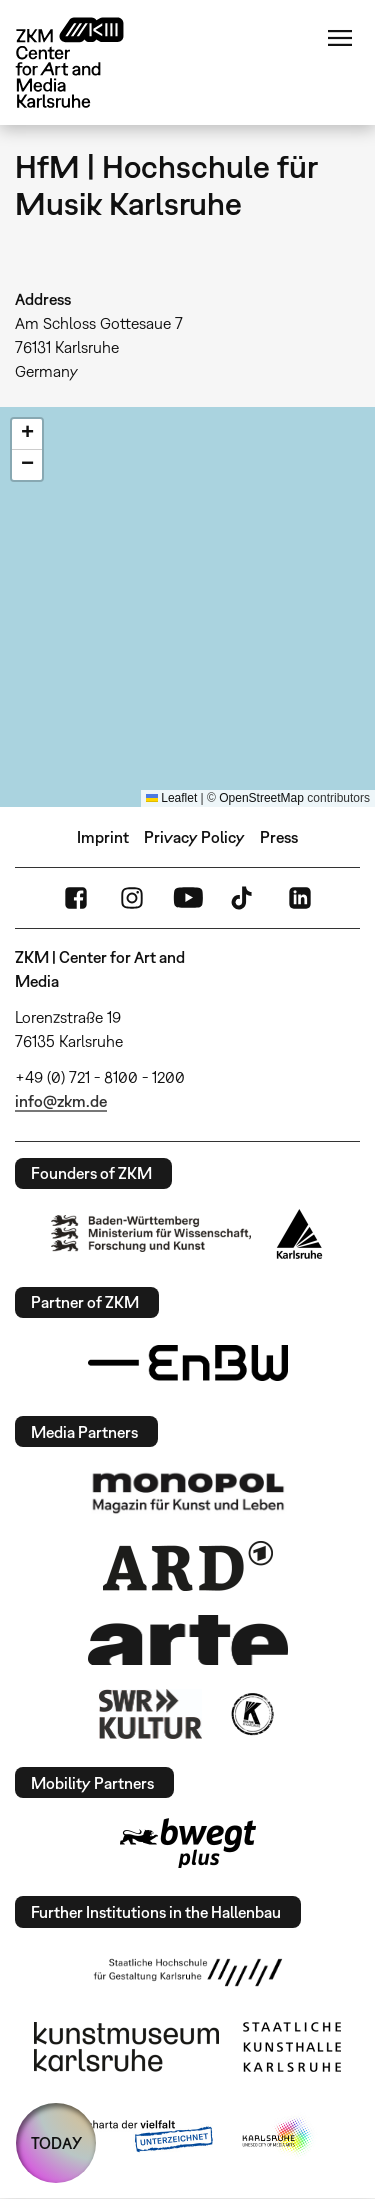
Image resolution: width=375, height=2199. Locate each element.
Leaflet (171, 798)
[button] (27, 434)
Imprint (103, 837)
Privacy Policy (194, 837)
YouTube (188, 898)
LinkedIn (300, 898)
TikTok (244, 898)
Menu (340, 38)
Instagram (132, 898)
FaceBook (76, 898)
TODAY (56, 2143)
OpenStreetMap (261, 798)
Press (279, 837)
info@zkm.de (61, 1101)
